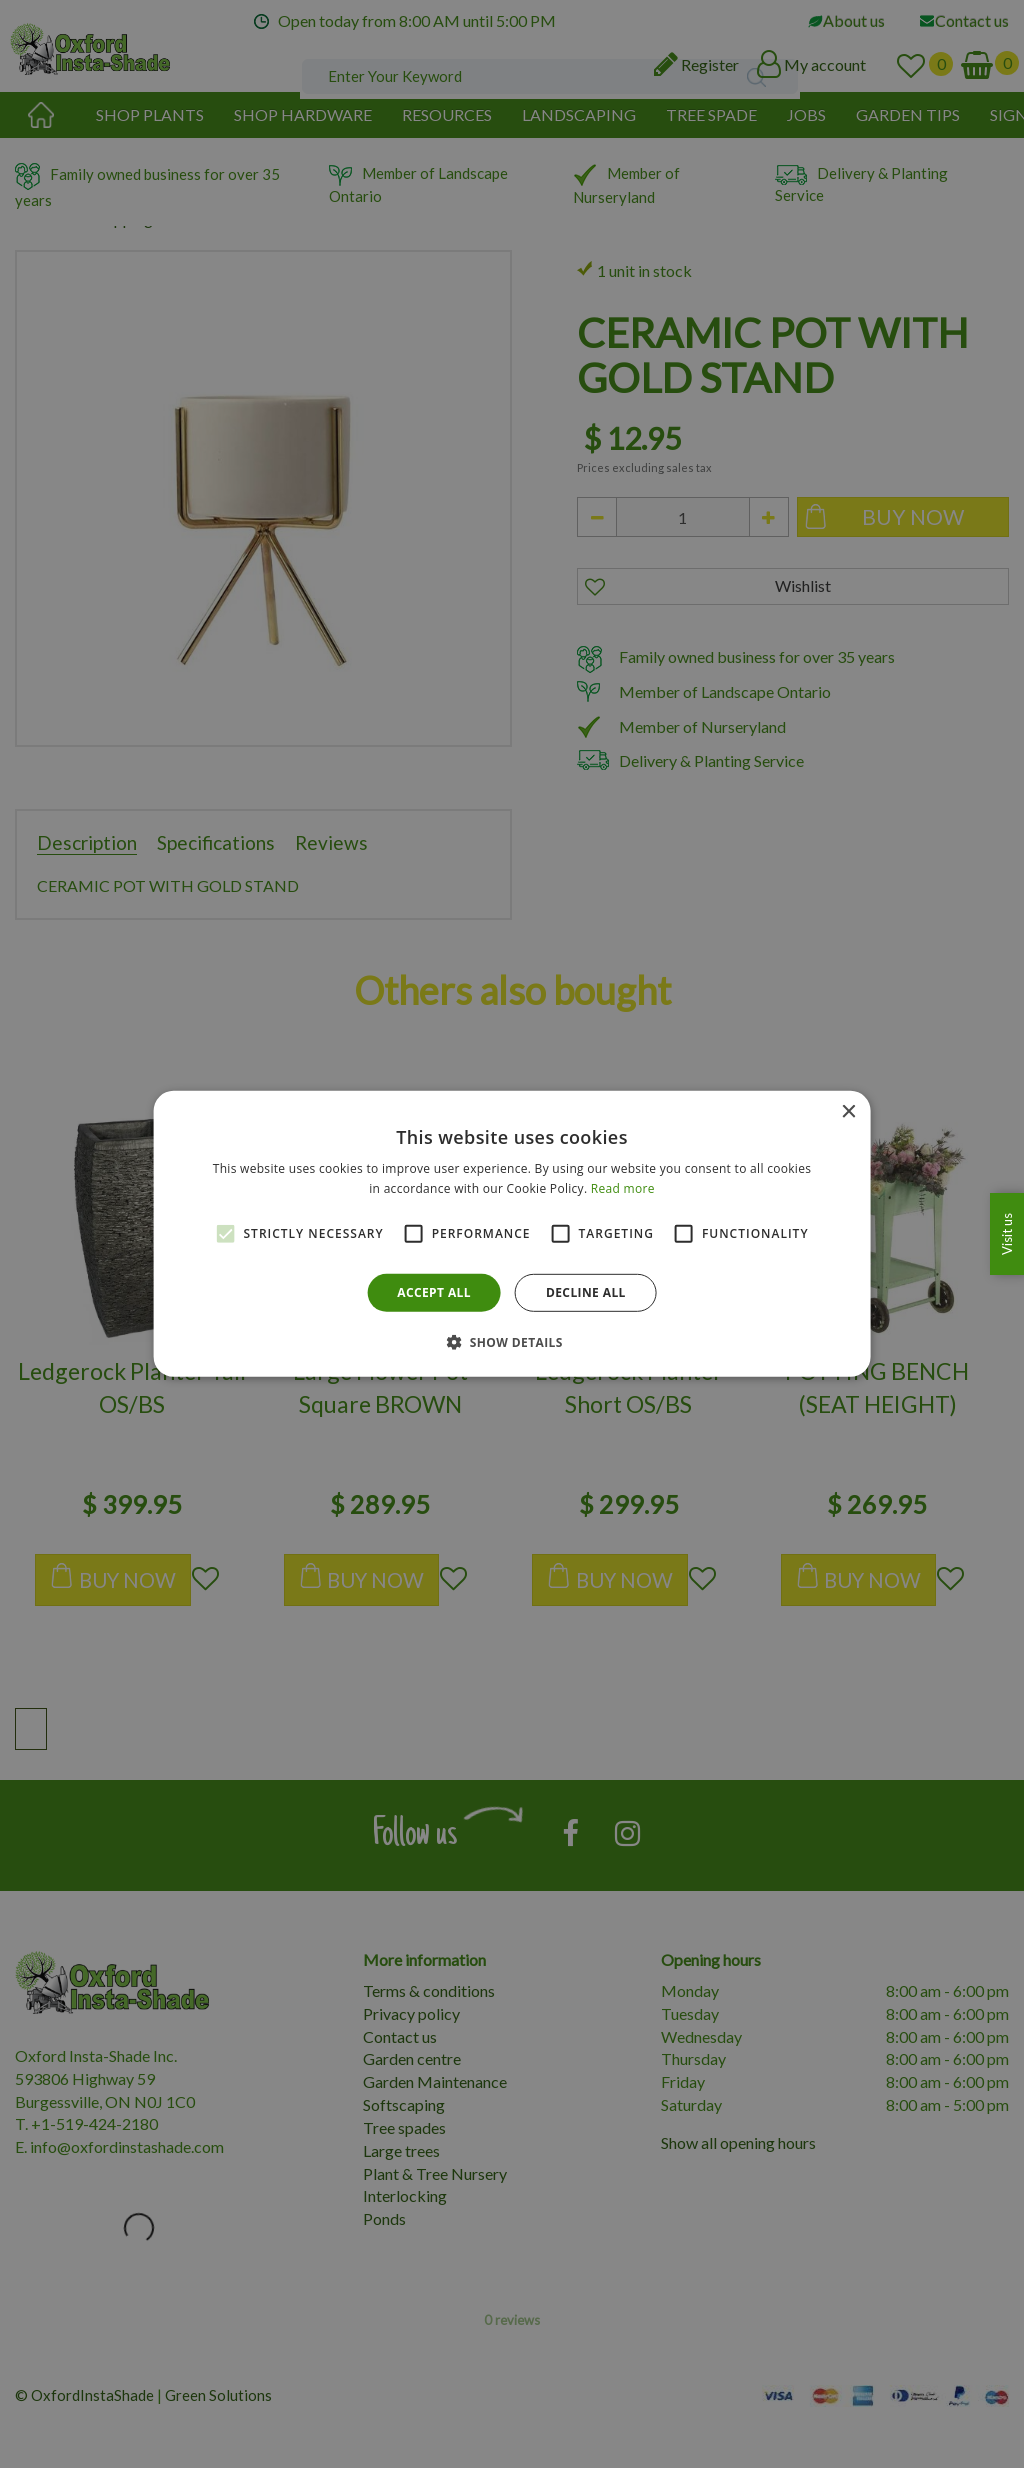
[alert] (512, 1234)
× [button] (847, 1112)
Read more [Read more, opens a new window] (623, 1188)
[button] (512, 1342)
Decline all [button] (586, 1292)
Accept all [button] (434, 1292)
